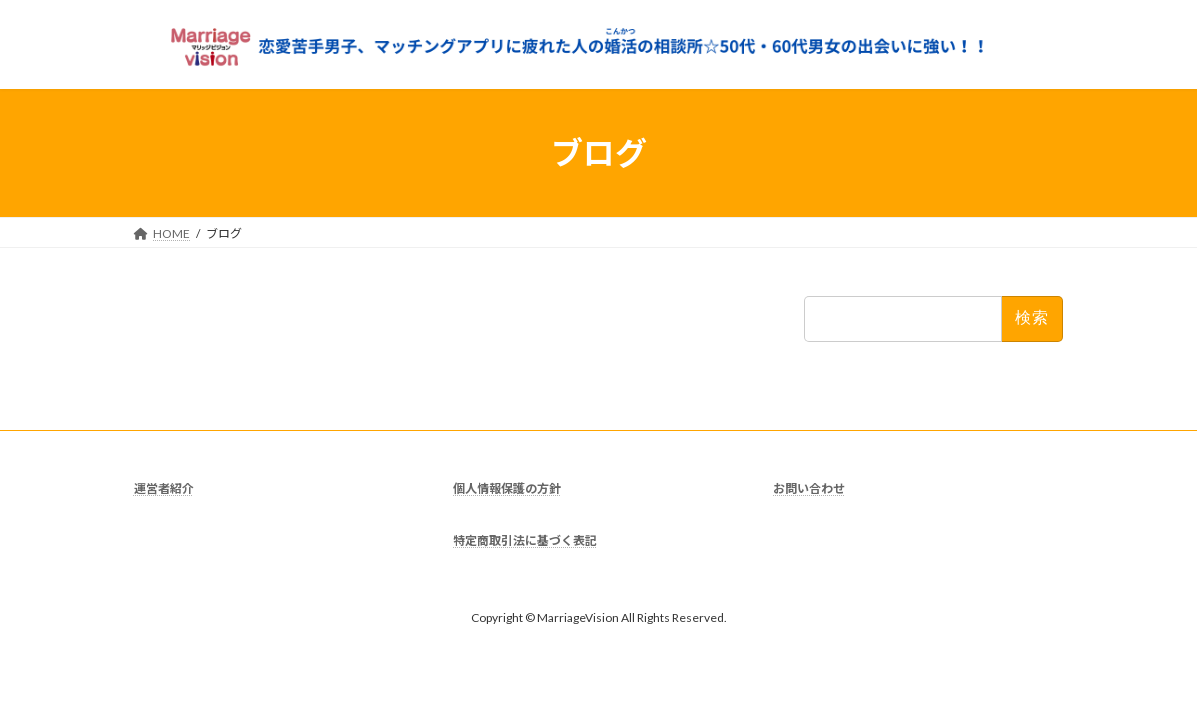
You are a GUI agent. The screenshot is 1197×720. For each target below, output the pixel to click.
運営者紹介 (164, 488)
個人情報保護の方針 (507, 488)
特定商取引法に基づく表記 (525, 540)
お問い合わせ (809, 488)
